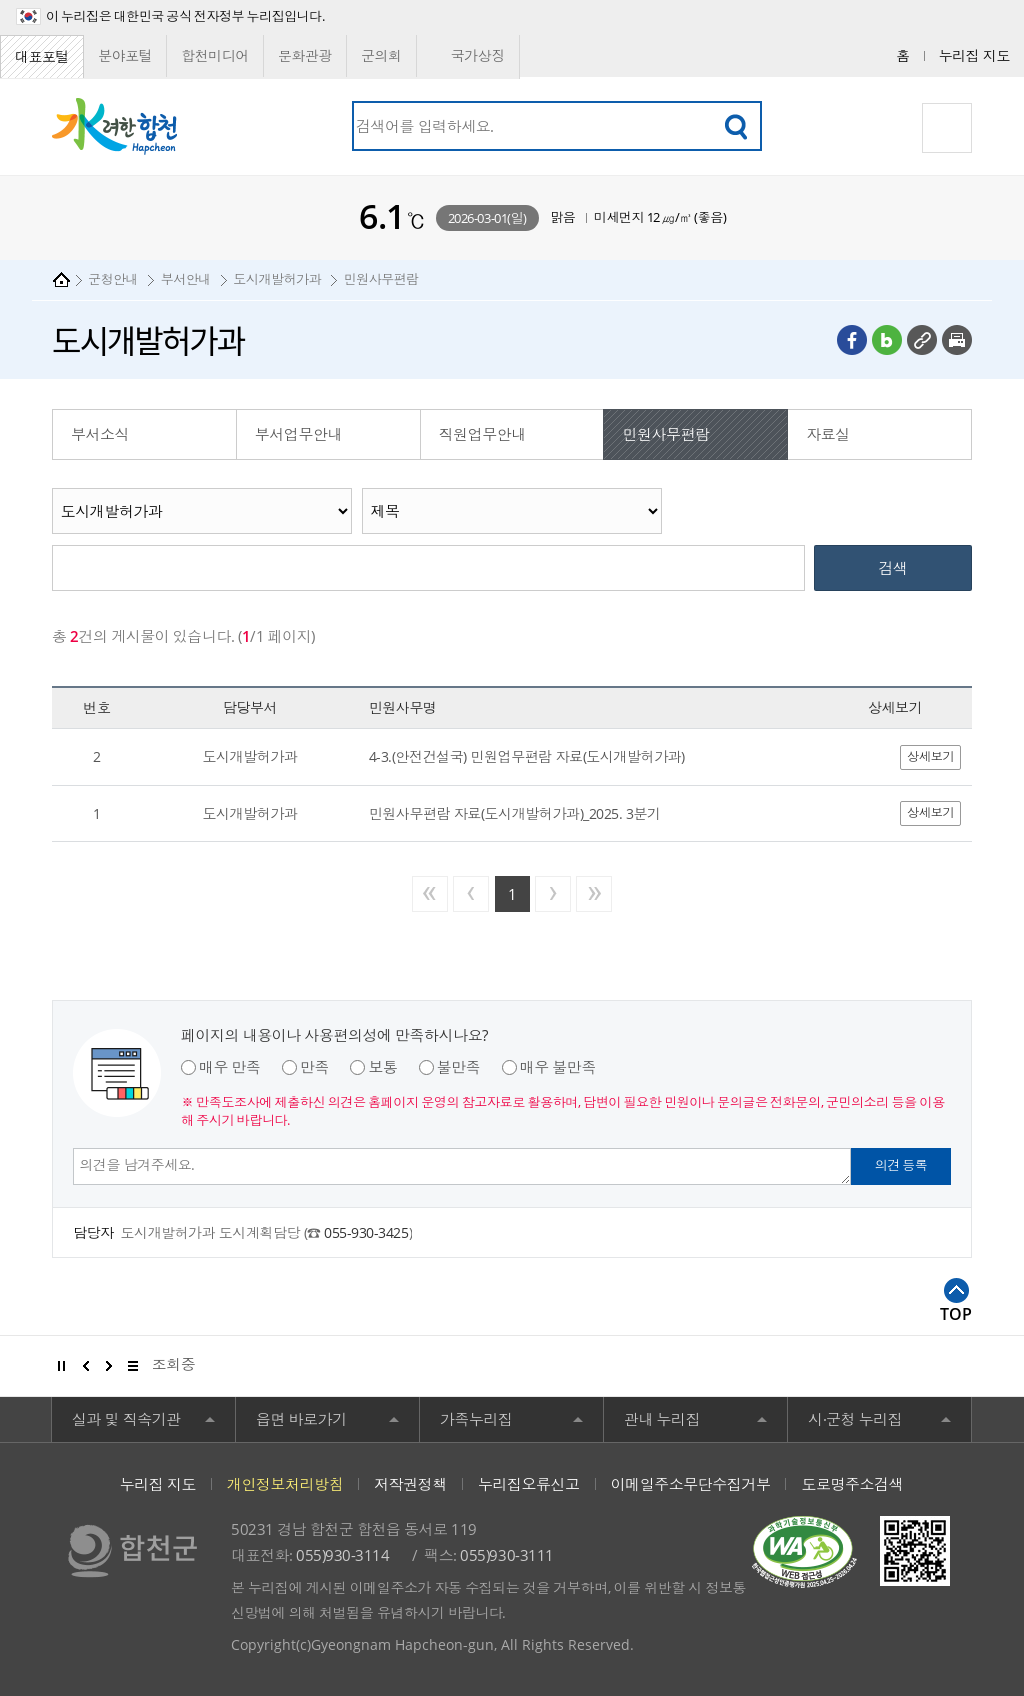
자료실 (828, 434)
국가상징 (468, 56)
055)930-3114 (342, 1555)
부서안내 (186, 279)
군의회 (381, 55)
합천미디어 (215, 55)
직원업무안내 (482, 434)
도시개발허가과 (277, 279)
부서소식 (100, 434)
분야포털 (125, 55)
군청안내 (113, 279)
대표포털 (42, 56)
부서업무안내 (298, 434)
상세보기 (930, 756)
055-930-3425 (366, 1232)
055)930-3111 (506, 1555)
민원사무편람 (381, 279)
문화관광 (305, 55)
